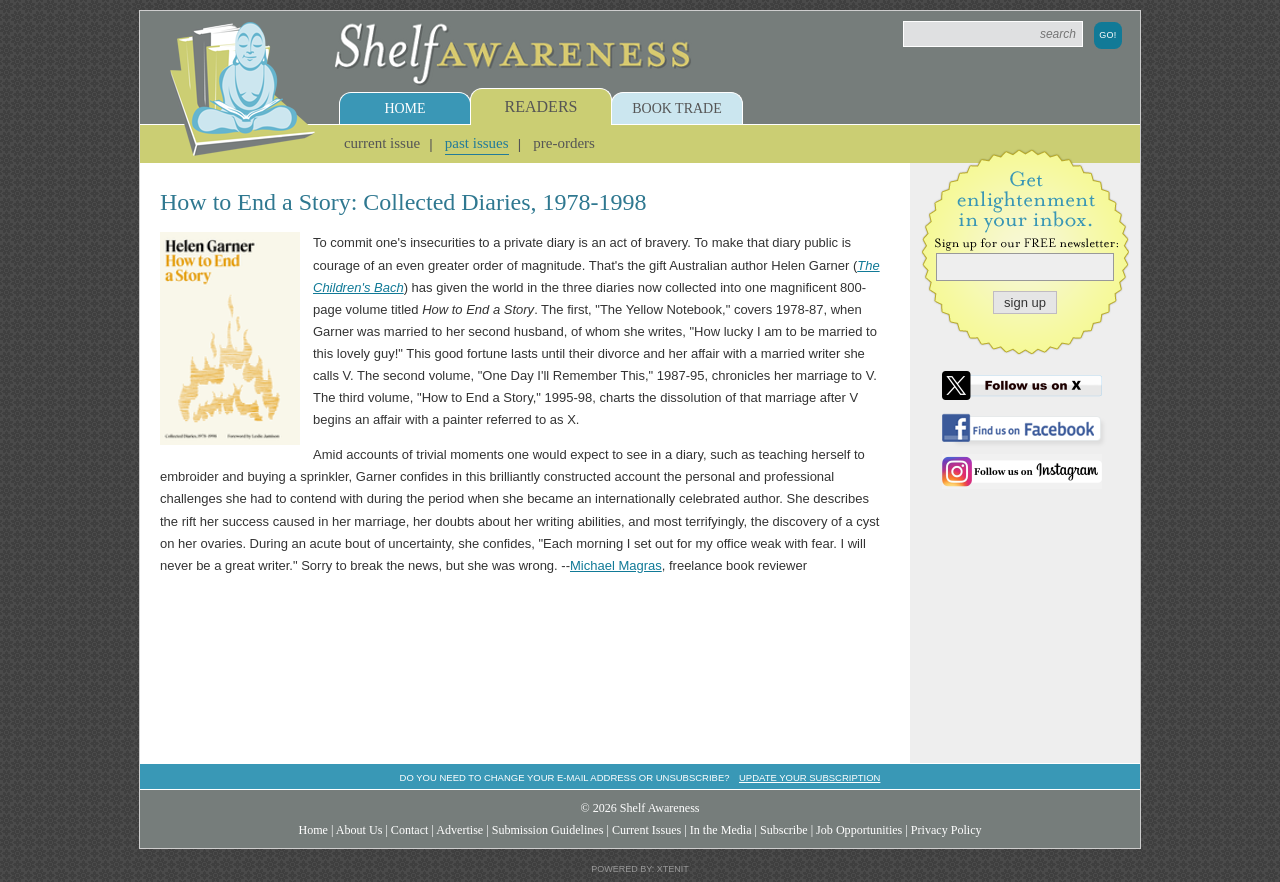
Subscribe (784, 830)
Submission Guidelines (548, 830)
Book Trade (677, 108)
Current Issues (646, 830)
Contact (410, 830)
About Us (359, 830)
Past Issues (477, 143)
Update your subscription (809, 777)
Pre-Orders (564, 143)
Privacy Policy (946, 830)
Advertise (459, 830)
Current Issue (382, 143)
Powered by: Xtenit (640, 869)
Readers (541, 106)
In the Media (721, 830)
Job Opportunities (859, 830)
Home (404, 108)
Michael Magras (616, 565)
